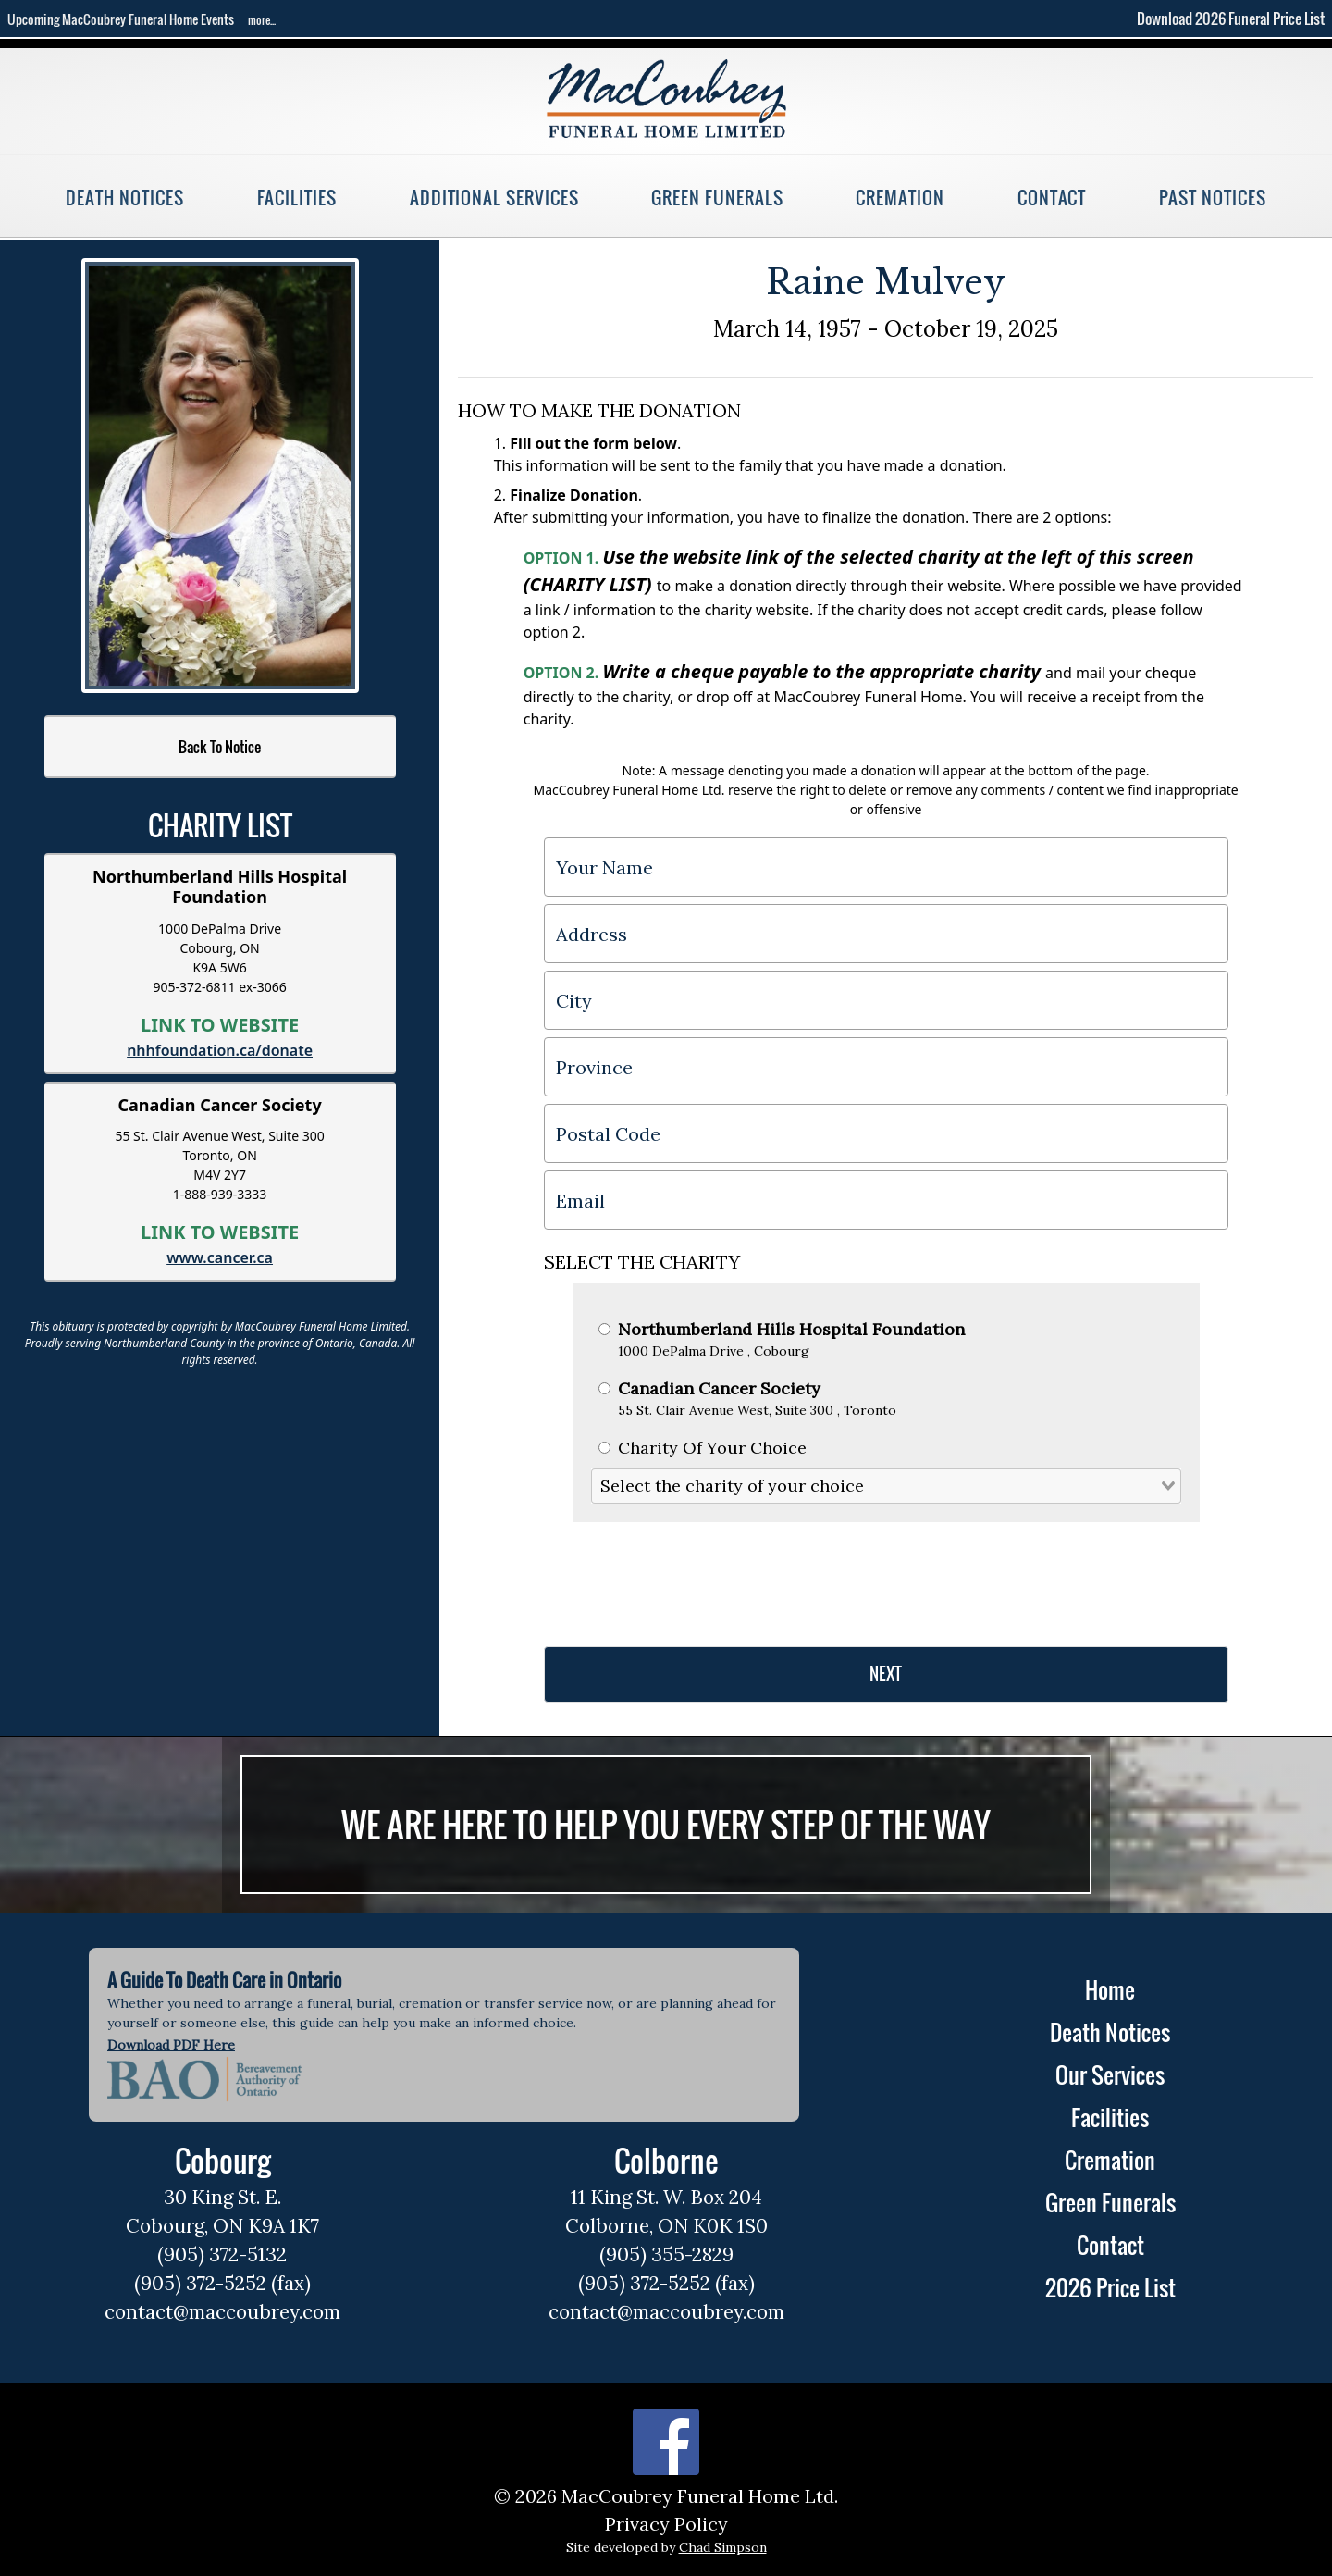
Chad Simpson (723, 2547)
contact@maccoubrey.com (222, 2311)
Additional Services (494, 197)
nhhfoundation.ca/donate (220, 1050)
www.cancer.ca (219, 1257)
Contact (1052, 197)
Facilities (297, 197)
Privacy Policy (666, 2523)
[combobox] (886, 1485)
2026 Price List (1110, 2287)
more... (262, 20)
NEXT (886, 1674)
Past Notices (1212, 197)
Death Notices (124, 197)
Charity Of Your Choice (702, 1447)
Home (1110, 1989)
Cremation (900, 197)
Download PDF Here (171, 2045)
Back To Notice (220, 747)
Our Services (1110, 2074)
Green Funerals (717, 197)
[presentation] (684, 1577)
